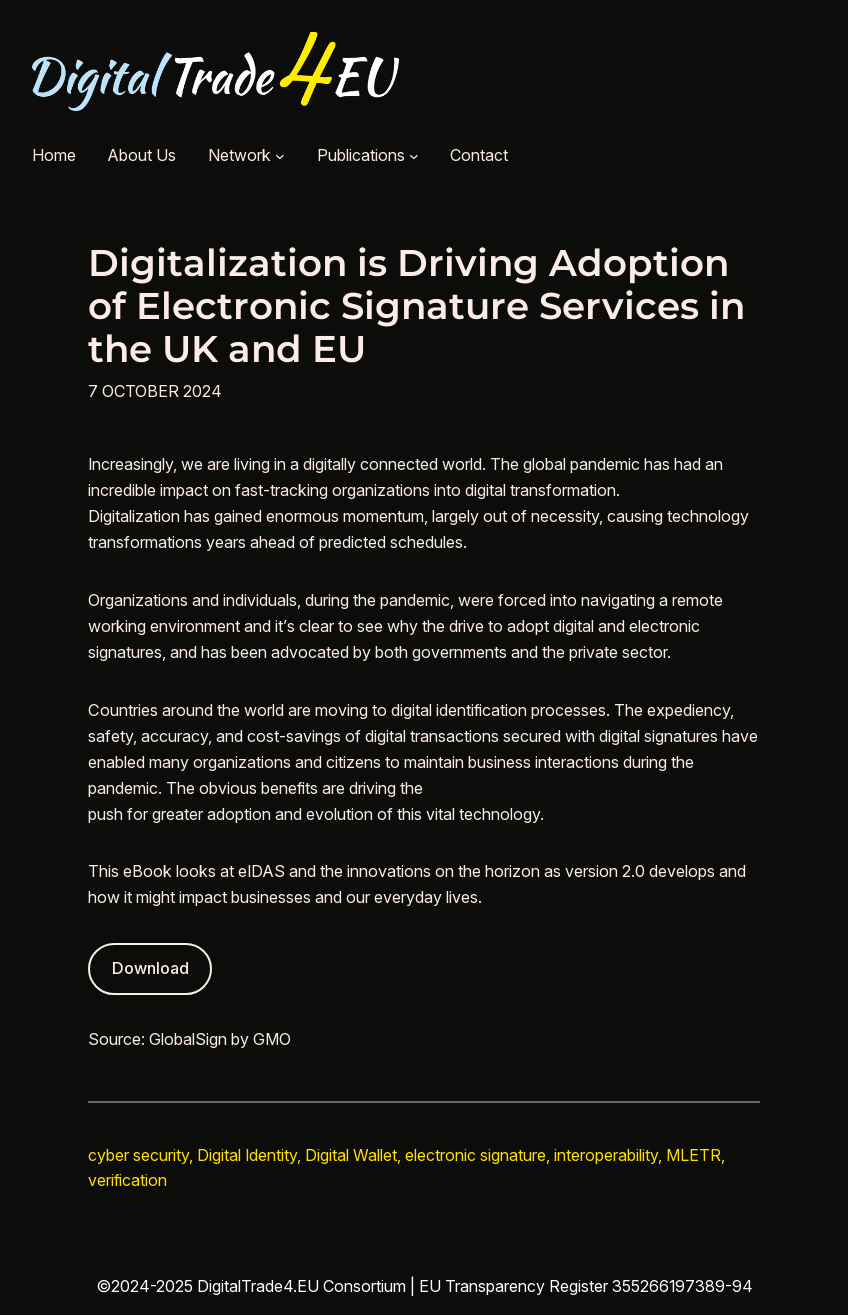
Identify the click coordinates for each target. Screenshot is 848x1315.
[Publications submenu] (414, 156)
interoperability (606, 1155)
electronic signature (475, 1155)
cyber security (138, 1155)
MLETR (693, 1155)
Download (150, 968)
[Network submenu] (280, 156)
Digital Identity (247, 1155)
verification (127, 1180)
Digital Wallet (351, 1155)
